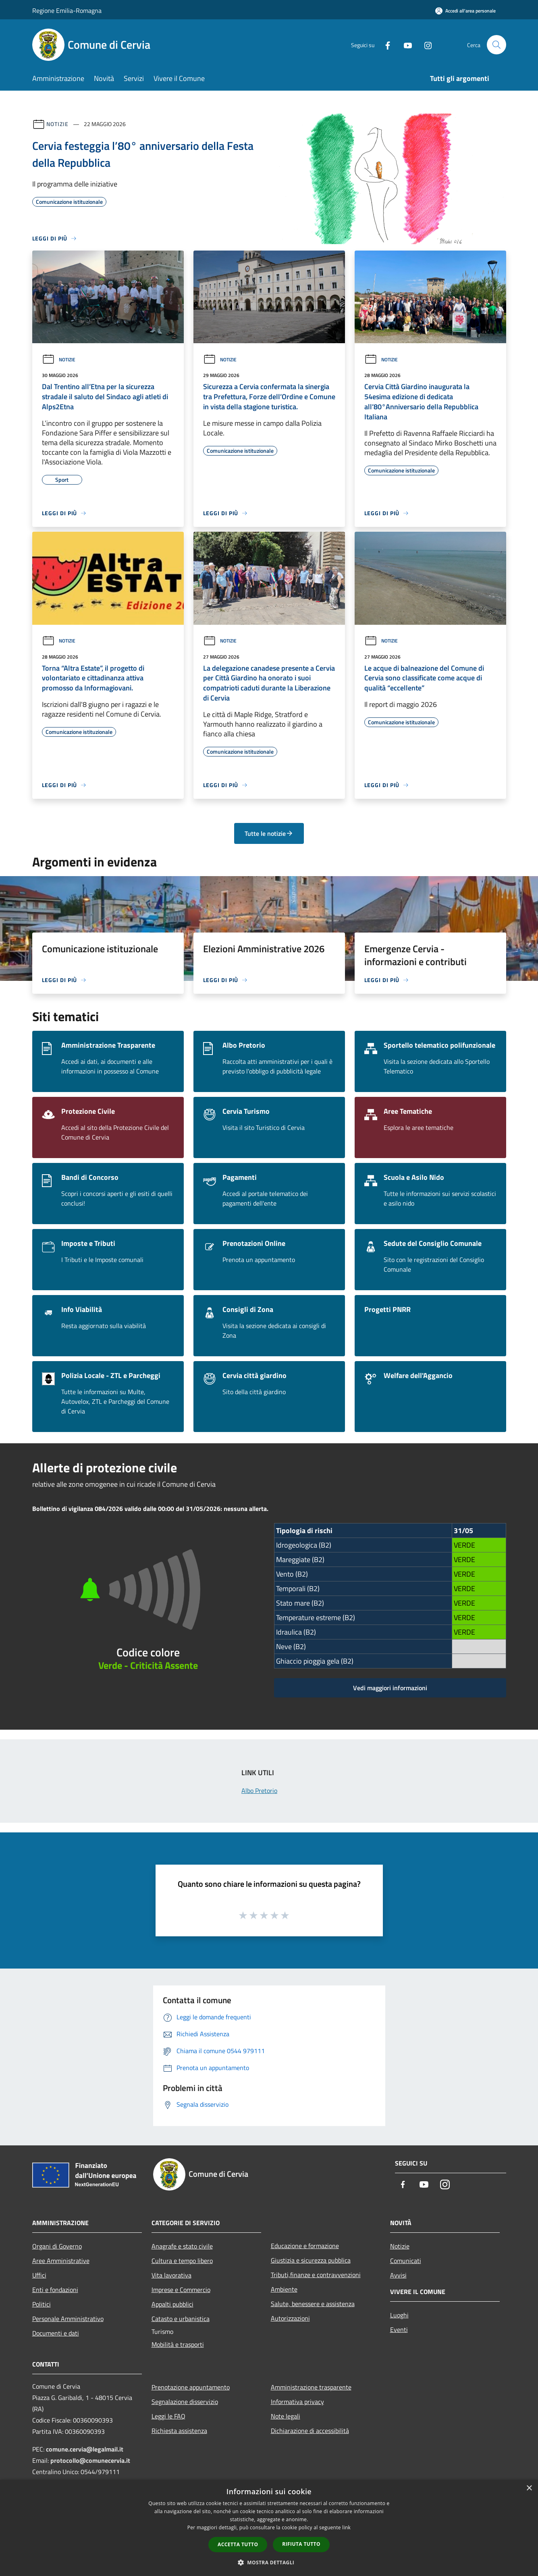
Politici (41, 2304)
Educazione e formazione (305, 2246)
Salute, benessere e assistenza (313, 2304)
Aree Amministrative (60, 2260)
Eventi (399, 2329)
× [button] (529, 2488)
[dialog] (269, 2528)
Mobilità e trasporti (178, 2344)
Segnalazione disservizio (185, 2401)
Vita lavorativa (171, 2275)
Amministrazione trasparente (311, 2387)
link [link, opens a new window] (346, 2527)
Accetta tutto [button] (238, 2544)
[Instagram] (425, 44)
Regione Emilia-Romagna (67, 10)
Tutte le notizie (269, 833)
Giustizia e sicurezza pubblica (311, 2260)
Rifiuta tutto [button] (301, 2544)
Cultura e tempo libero (182, 2260)
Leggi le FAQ (168, 2416)
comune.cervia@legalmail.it (84, 2449)
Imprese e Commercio (181, 2289)
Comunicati (405, 2260)
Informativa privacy (297, 2401)
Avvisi (398, 2275)
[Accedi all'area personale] (465, 10)
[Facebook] (384, 44)
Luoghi (399, 2315)
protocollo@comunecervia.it (90, 2460)
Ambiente (284, 2289)
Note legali (285, 2416)
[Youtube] (405, 44)
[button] (269, 2562)
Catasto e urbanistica (181, 2318)
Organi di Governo (57, 2246)
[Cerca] (496, 44)
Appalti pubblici (172, 2304)
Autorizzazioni (290, 2318)
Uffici (39, 2275)
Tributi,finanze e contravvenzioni (316, 2275)
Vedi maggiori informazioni (390, 1688)
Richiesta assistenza (179, 2430)
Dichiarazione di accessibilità (310, 2430)
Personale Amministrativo (68, 2318)
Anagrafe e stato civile (182, 2246)
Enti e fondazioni (55, 2289)
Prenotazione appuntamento (191, 2387)
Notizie (57, 124)
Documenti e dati (55, 2333)
